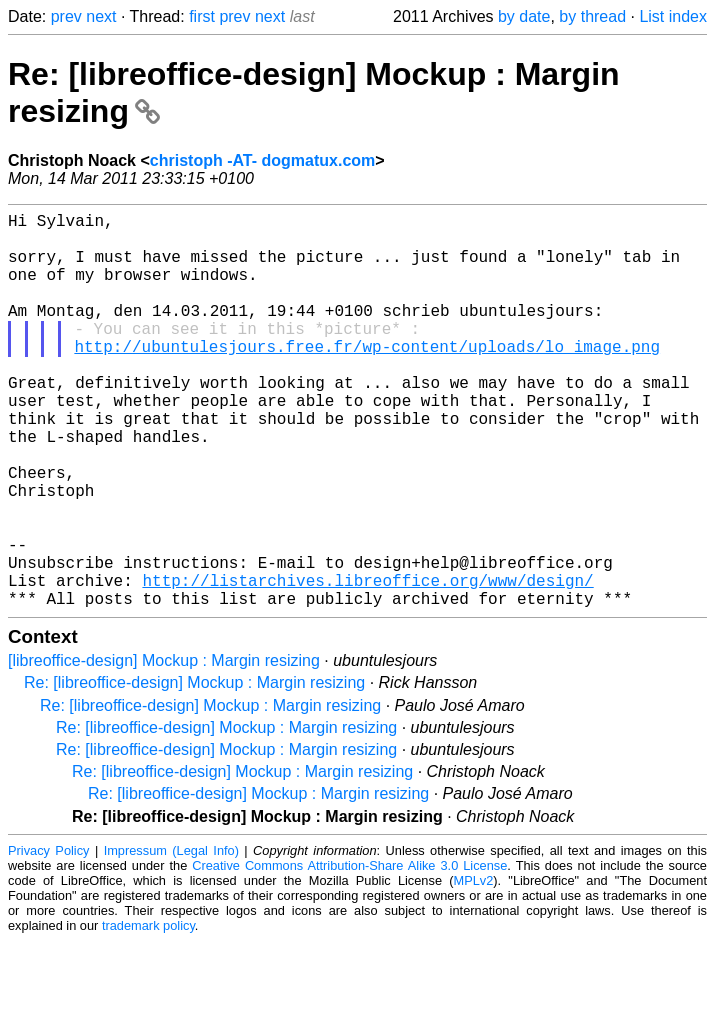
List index (673, 16)
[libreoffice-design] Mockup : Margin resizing (164, 748)
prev (66, 16)
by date (524, 16)
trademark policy (148, 1013)
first (202, 16)
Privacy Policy (49, 938)
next (101, 16)
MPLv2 (473, 968)
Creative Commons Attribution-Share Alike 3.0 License (349, 953)
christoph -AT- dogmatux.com (262, 160)
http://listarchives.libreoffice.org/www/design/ (367, 664)
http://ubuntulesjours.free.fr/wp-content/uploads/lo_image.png (367, 378)
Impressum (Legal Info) (171, 938)
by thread (592, 16)
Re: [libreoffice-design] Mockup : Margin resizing (194, 770)
